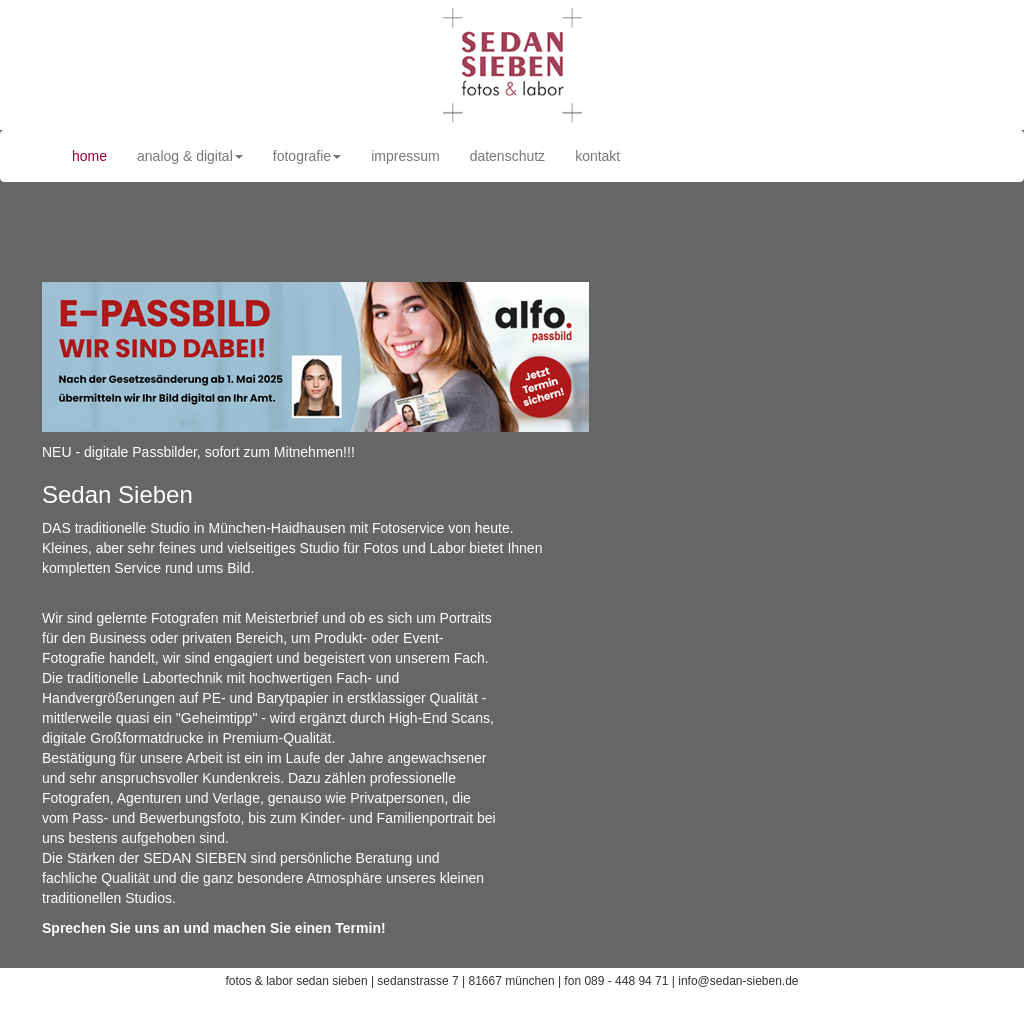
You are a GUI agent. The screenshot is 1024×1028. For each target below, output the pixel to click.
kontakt (597, 156)
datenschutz (508, 156)
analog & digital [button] (190, 156)
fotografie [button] (307, 156)
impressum (405, 156)
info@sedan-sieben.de (738, 981)
